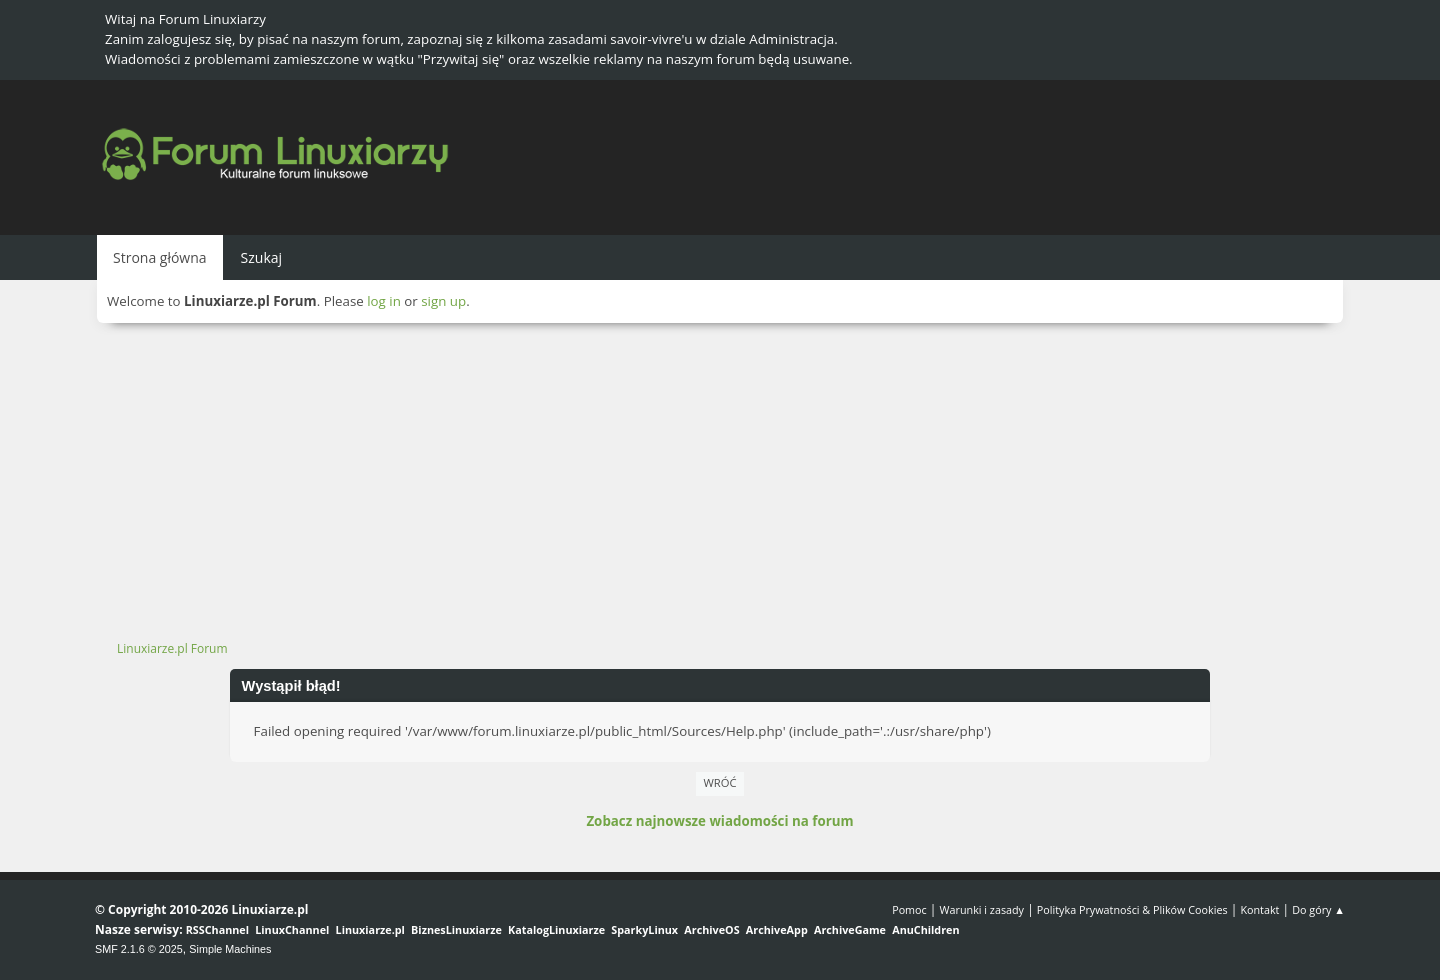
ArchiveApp (777, 929)
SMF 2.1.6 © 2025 (139, 949)
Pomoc (909, 909)
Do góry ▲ (1318, 909)
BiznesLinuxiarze (456, 929)
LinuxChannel (292, 929)
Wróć (720, 782)
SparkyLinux (644, 929)
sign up (443, 301)
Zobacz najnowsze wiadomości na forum (719, 821)
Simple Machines (230, 949)
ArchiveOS (711, 929)
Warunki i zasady (982, 909)
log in (384, 301)
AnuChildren (925, 929)
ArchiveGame (850, 929)
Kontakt (1259, 909)
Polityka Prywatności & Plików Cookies (1132, 909)
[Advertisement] (720, 473)
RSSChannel (217, 929)
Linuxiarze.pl (370, 929)
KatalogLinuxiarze (556, 929)
